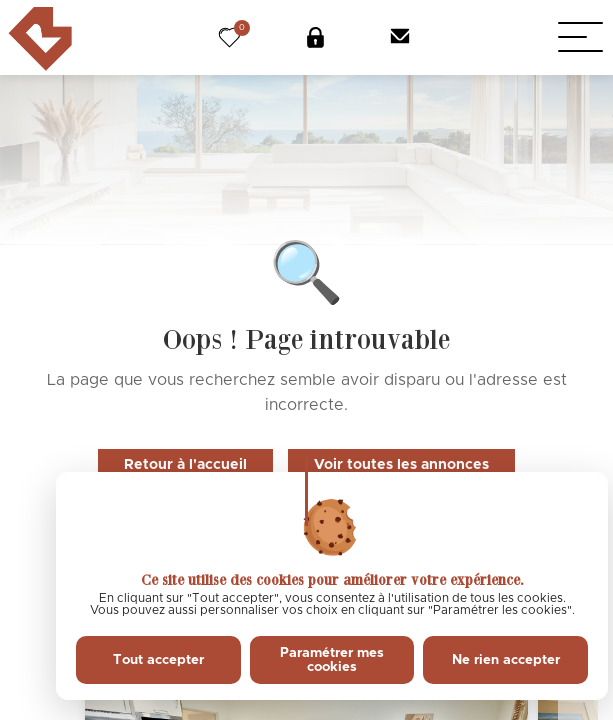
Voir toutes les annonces (401, 465)
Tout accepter (158, 660)
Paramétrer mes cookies (332, 660)
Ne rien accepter (506, 660)
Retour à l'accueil (185, 465)
